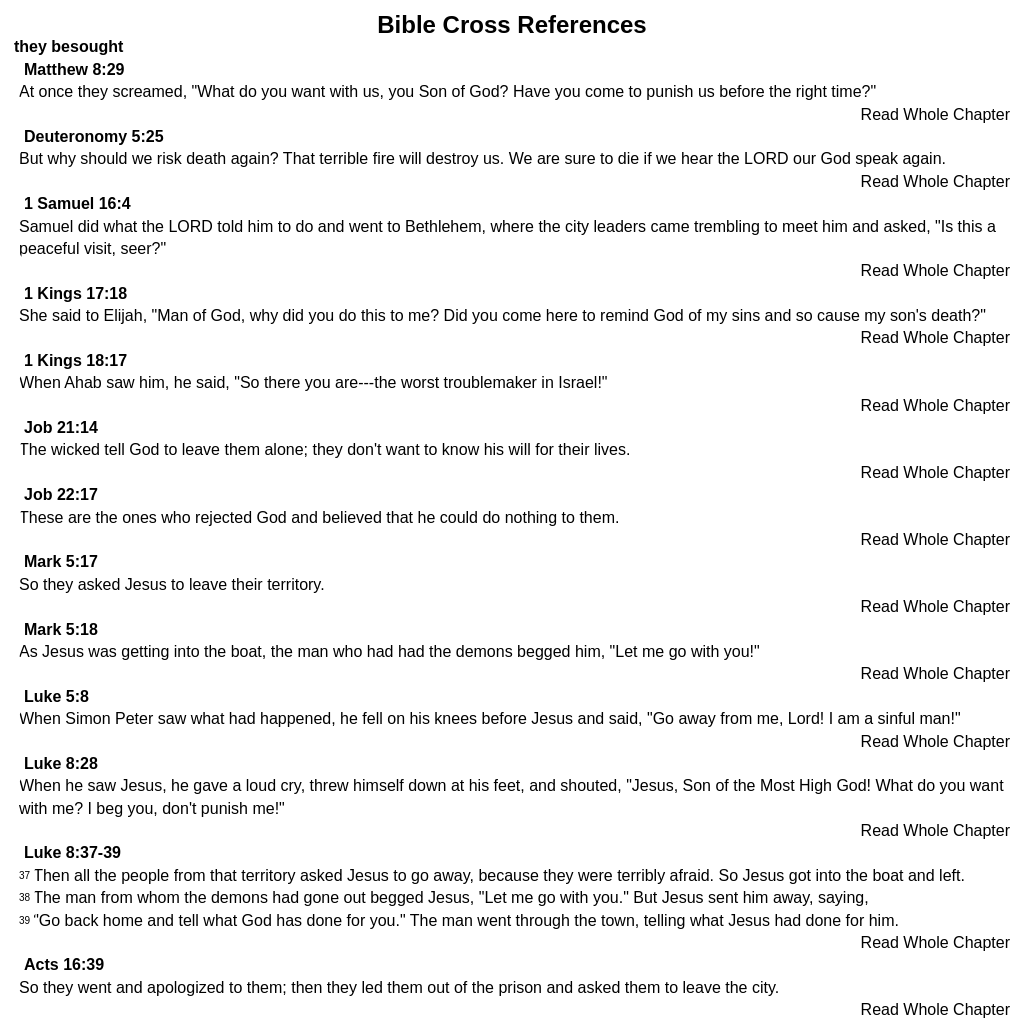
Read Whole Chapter (935, 114)
